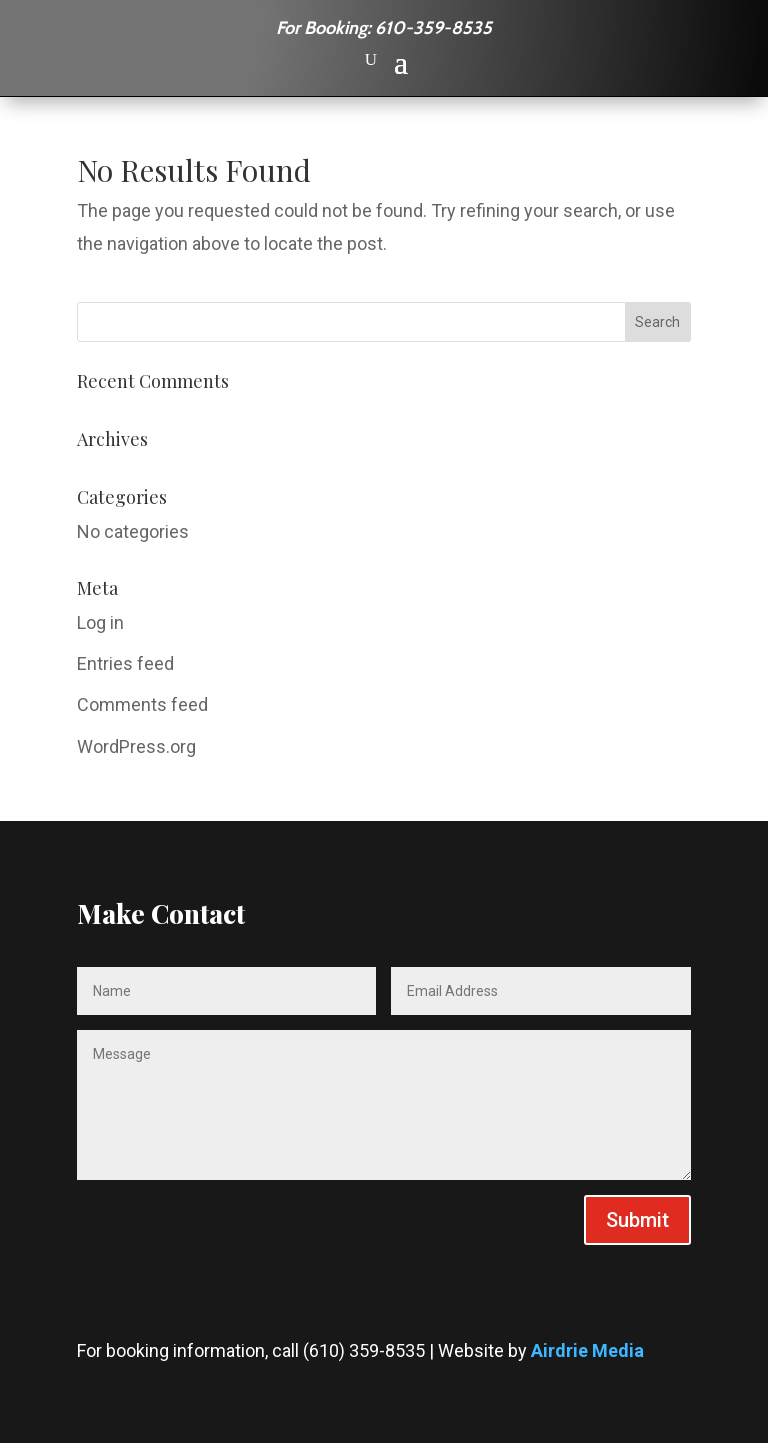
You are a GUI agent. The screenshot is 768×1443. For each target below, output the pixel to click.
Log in (100, 622)
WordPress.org (136, 746)
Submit (637, 1220)
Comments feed (142, 704)
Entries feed (125, 663)
